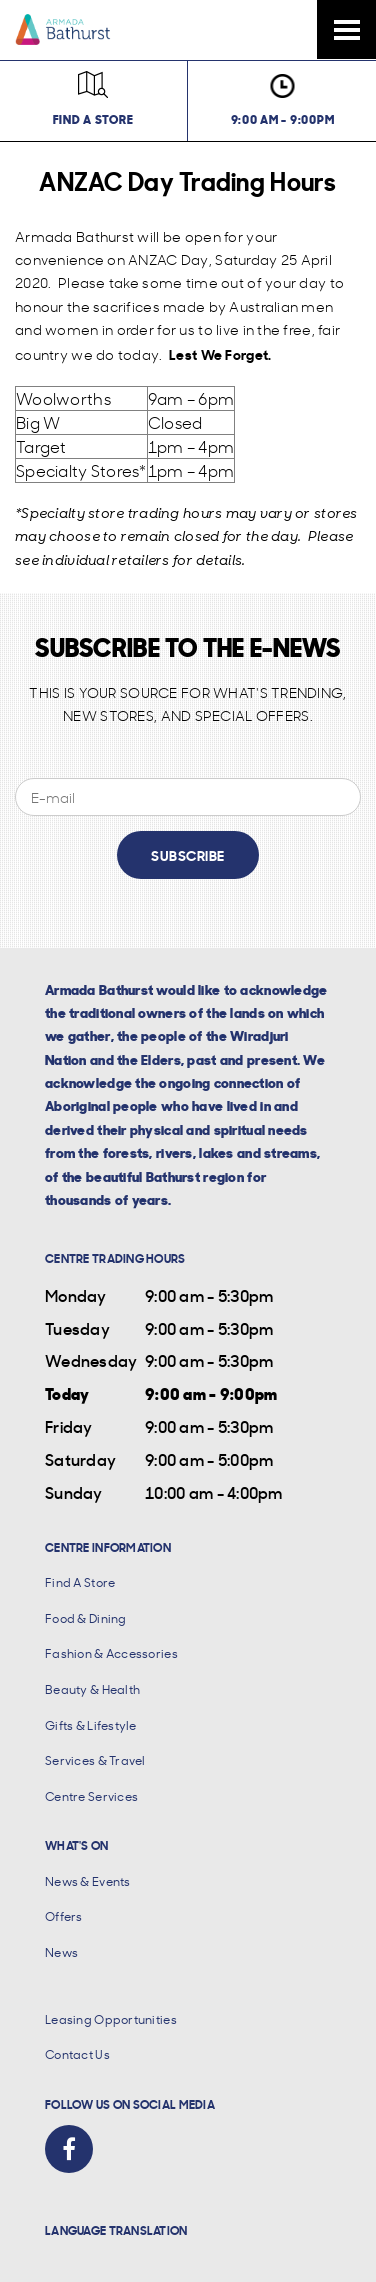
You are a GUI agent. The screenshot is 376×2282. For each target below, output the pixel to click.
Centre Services (91, 1796)
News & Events (88, 1881)
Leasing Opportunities (111, 2019)
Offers (64, 1916)
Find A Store (80, 1582)
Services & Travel (95, 1760)
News (61, 1952)
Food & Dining (86, 1618)
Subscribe (188, 854)
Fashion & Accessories (111, 1653)
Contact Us (77, 2054)
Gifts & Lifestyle (91, 1725)
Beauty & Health (92, 1689)
